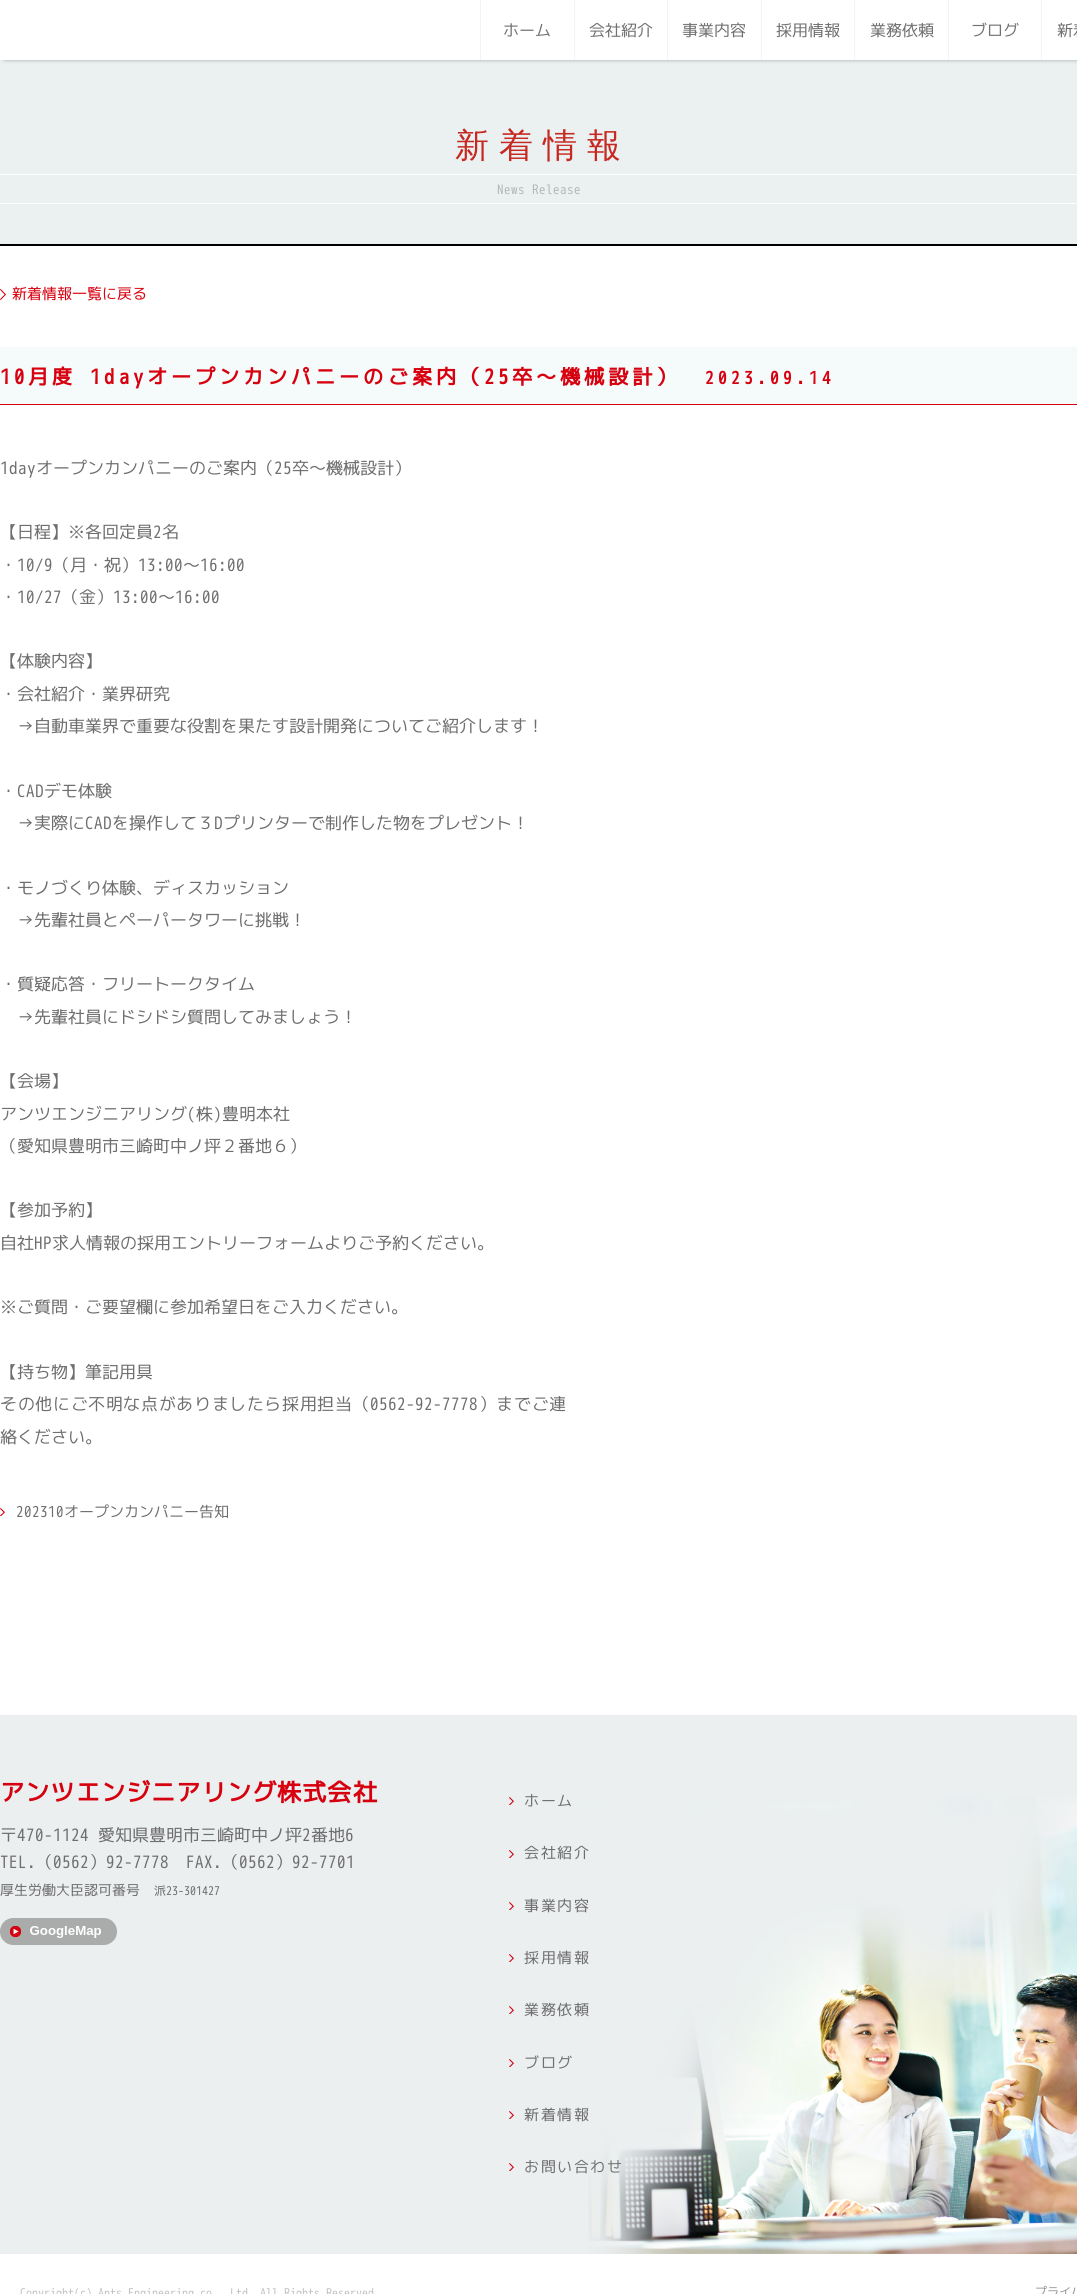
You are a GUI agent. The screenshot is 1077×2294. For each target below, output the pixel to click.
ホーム (527, 30)
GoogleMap (69, 1939)
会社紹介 (621, 30)
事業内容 (714, 30)
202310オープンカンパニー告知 (138, 1502)
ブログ (995, 30)
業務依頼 (902, 30)
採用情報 (808, 30)
